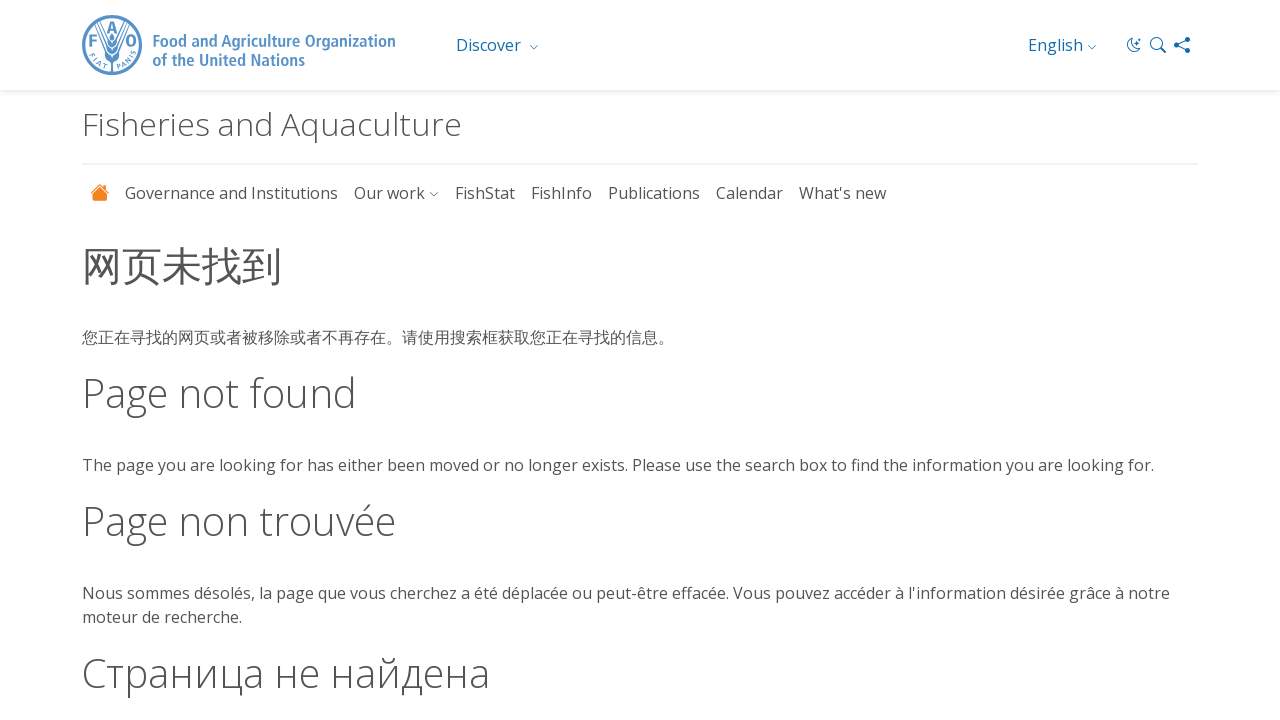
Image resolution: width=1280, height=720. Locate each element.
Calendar (749, 193)
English (1055, 45)
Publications (654, 193)
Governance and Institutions (231, 193)
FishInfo (561, 193)
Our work (389, 193)
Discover (490, 45)
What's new (842, 193)
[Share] (1182, 45)
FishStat (485, 193)
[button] (1158, 45)
